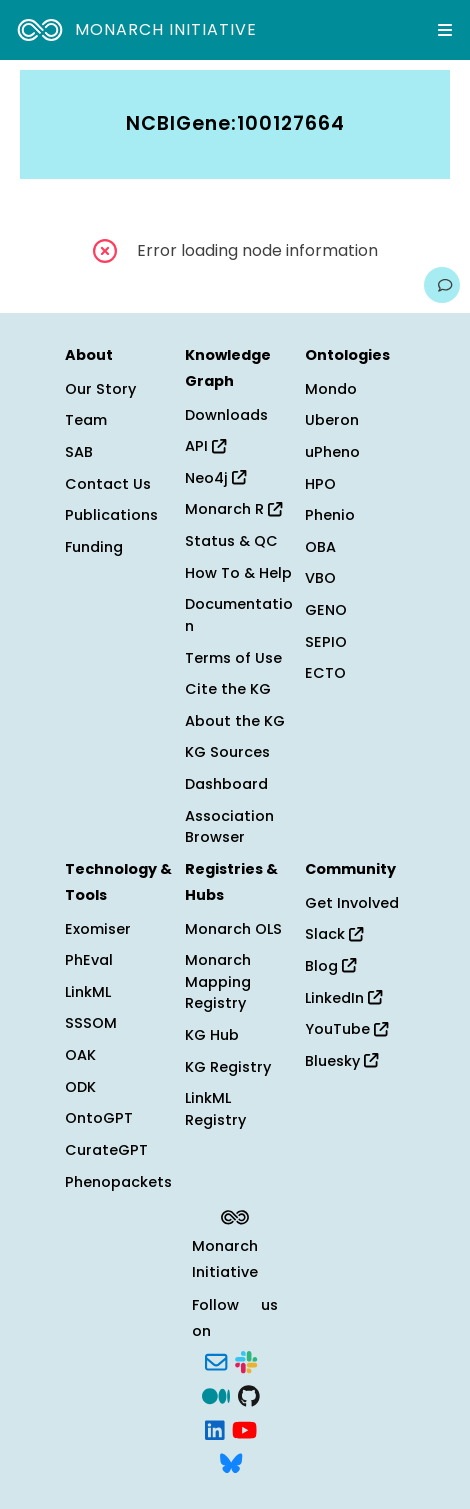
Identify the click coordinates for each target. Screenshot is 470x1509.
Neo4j (215, 478)
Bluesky (341, 1061)
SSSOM (91, 1023)
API (205, 446)
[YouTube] (244, 1428)
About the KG (235, 721)
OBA (320, 547)
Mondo (331, 389)
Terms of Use (233, 658)
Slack (334, 934)
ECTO (325, 673)
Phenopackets (118, 1182)
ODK (80, 1087)
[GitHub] (249, 1394)
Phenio (330, 515)
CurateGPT (106, 1150)
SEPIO (326, 642)
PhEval (89, 960)
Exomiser (98, 929)
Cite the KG (228, 689)
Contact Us (108, 484)
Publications (111, 515)
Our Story (100, 389)
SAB (79, 452)
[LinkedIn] (215, 1428)
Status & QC (231, 541)
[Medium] (216, 1394)
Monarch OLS (233, 929)
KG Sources (227, 752)
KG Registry (228, 1067)
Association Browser (229, 827)
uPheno (332, 452)
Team (86, 420)
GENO (326, 610)
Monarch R (233, 509)
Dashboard (226, 784)
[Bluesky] (231, 1462)
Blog (330, 966)
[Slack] (246, 1361)
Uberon (332, 420)
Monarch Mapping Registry (218, 981)
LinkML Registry (215, 1109)
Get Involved (352, 903)
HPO (320, 484)
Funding (94, 547)
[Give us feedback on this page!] (442, 285)
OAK (80, 1055)
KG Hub (212, 1035)
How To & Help (238, 573)
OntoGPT (99, 1118)
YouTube (346, 1029)
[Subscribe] (216, 1361)
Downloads (226, 415)
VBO (320, 578)
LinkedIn (343, 998)
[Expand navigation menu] (445, 30)
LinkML (88, 992)
